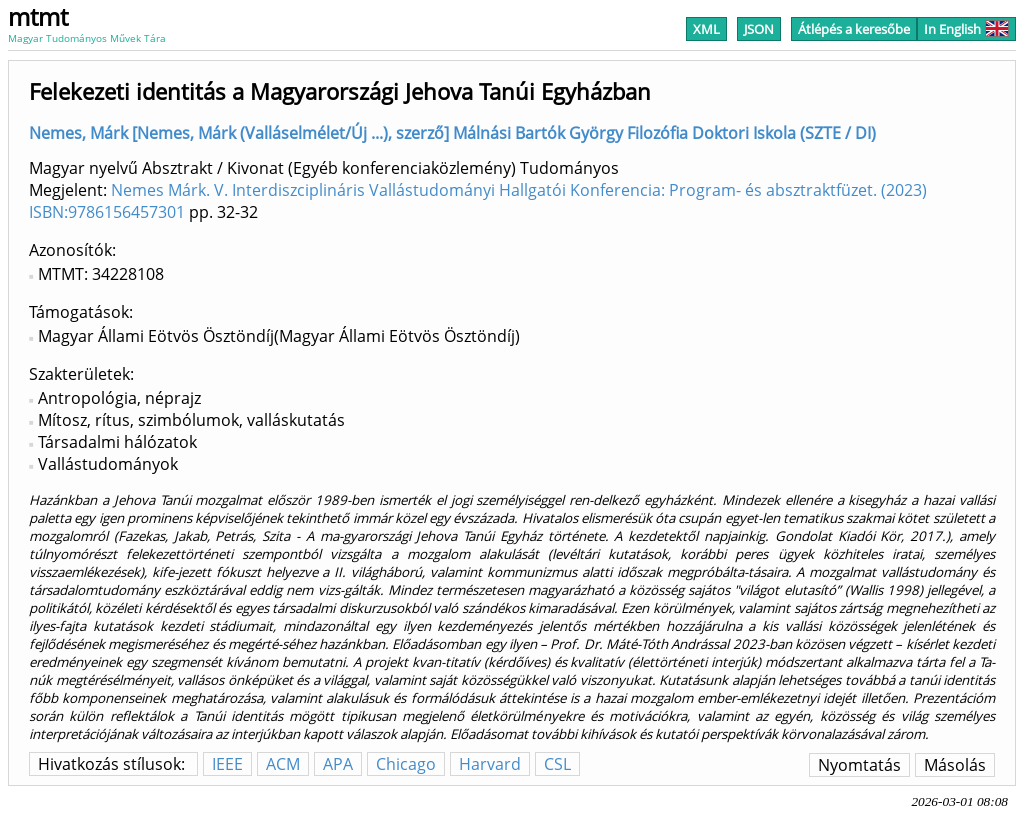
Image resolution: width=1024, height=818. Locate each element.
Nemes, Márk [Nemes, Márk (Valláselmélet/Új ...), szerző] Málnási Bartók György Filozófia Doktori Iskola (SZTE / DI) (452, 133)
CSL (557, 764)
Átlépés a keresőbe (854, 29)
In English (966, 29)
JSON (759, 29)
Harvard (490, 764)
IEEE (227, 764)
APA (338, 764)
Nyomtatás (859, 765)
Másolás (955, 765)
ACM (283, 764)
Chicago (406, 764)
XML (706, 29)
